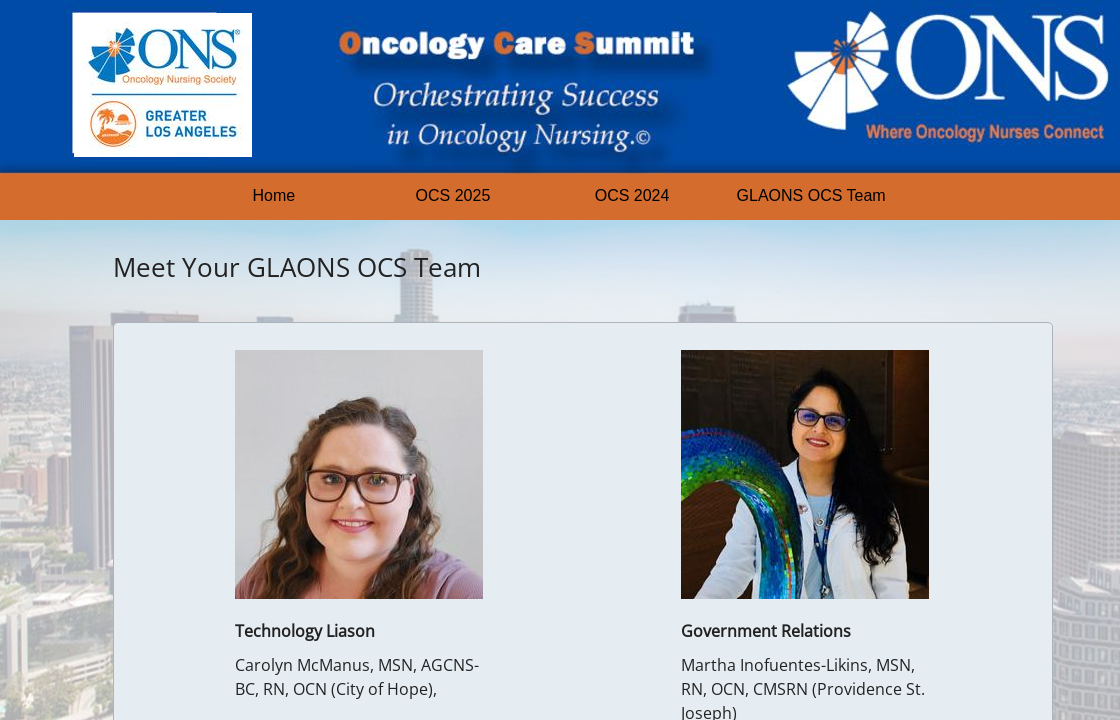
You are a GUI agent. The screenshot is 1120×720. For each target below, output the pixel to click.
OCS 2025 (453, 195)
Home (274, 195)
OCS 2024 (632, 195)
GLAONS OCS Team (811, 195)
